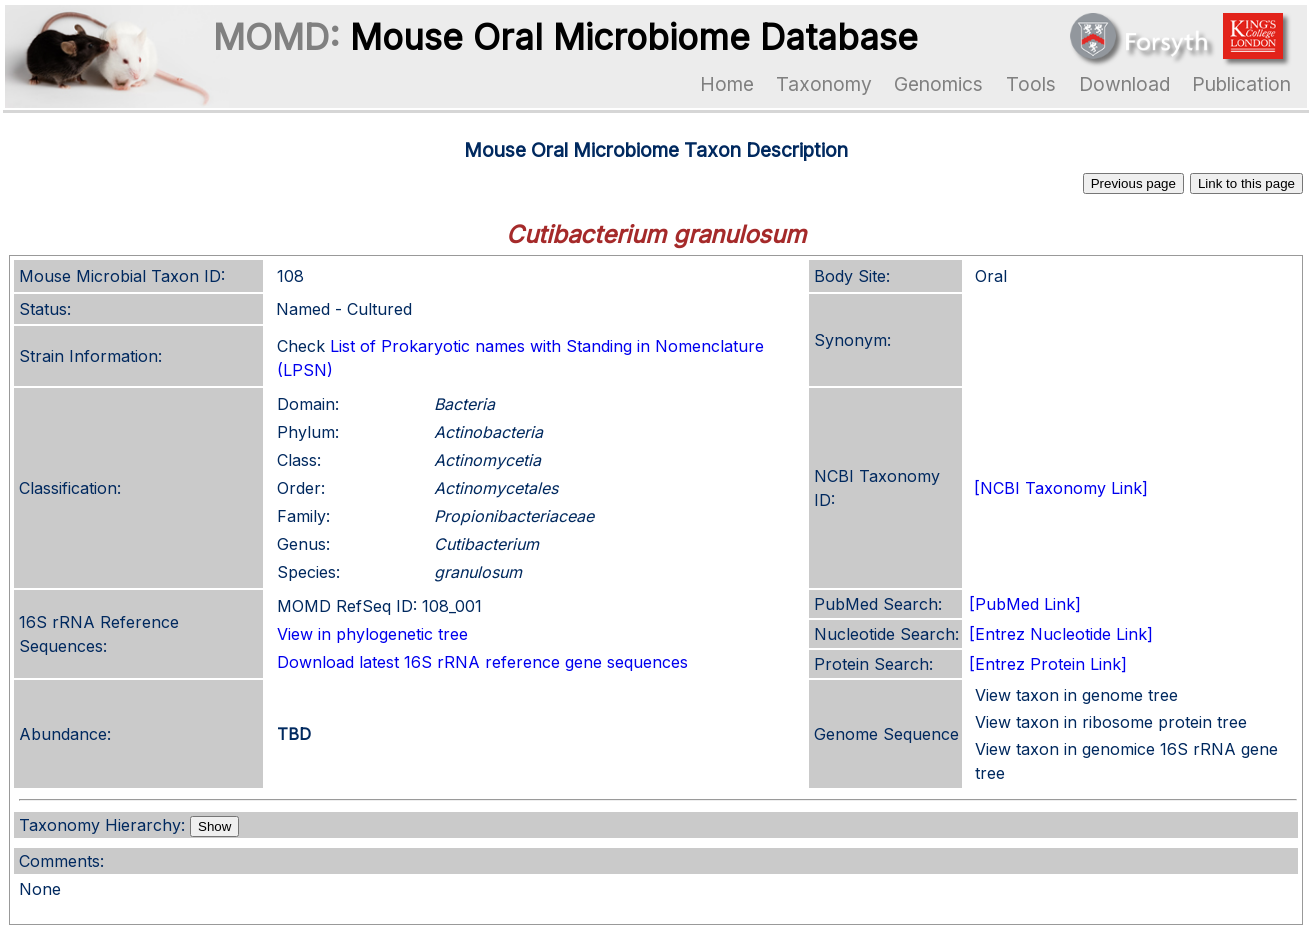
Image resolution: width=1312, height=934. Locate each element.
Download (1124, 84)
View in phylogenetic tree (372, 634)
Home (727, 84)
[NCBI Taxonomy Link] (1061, 488)
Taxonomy (824, 84)
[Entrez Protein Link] (1048, 664)
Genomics (938, 84)
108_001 (452, 606)
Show (214, 826)
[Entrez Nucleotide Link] (1061, 634)
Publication (1241, 84)
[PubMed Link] (1025, 604)
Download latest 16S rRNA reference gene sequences (482, 662)
